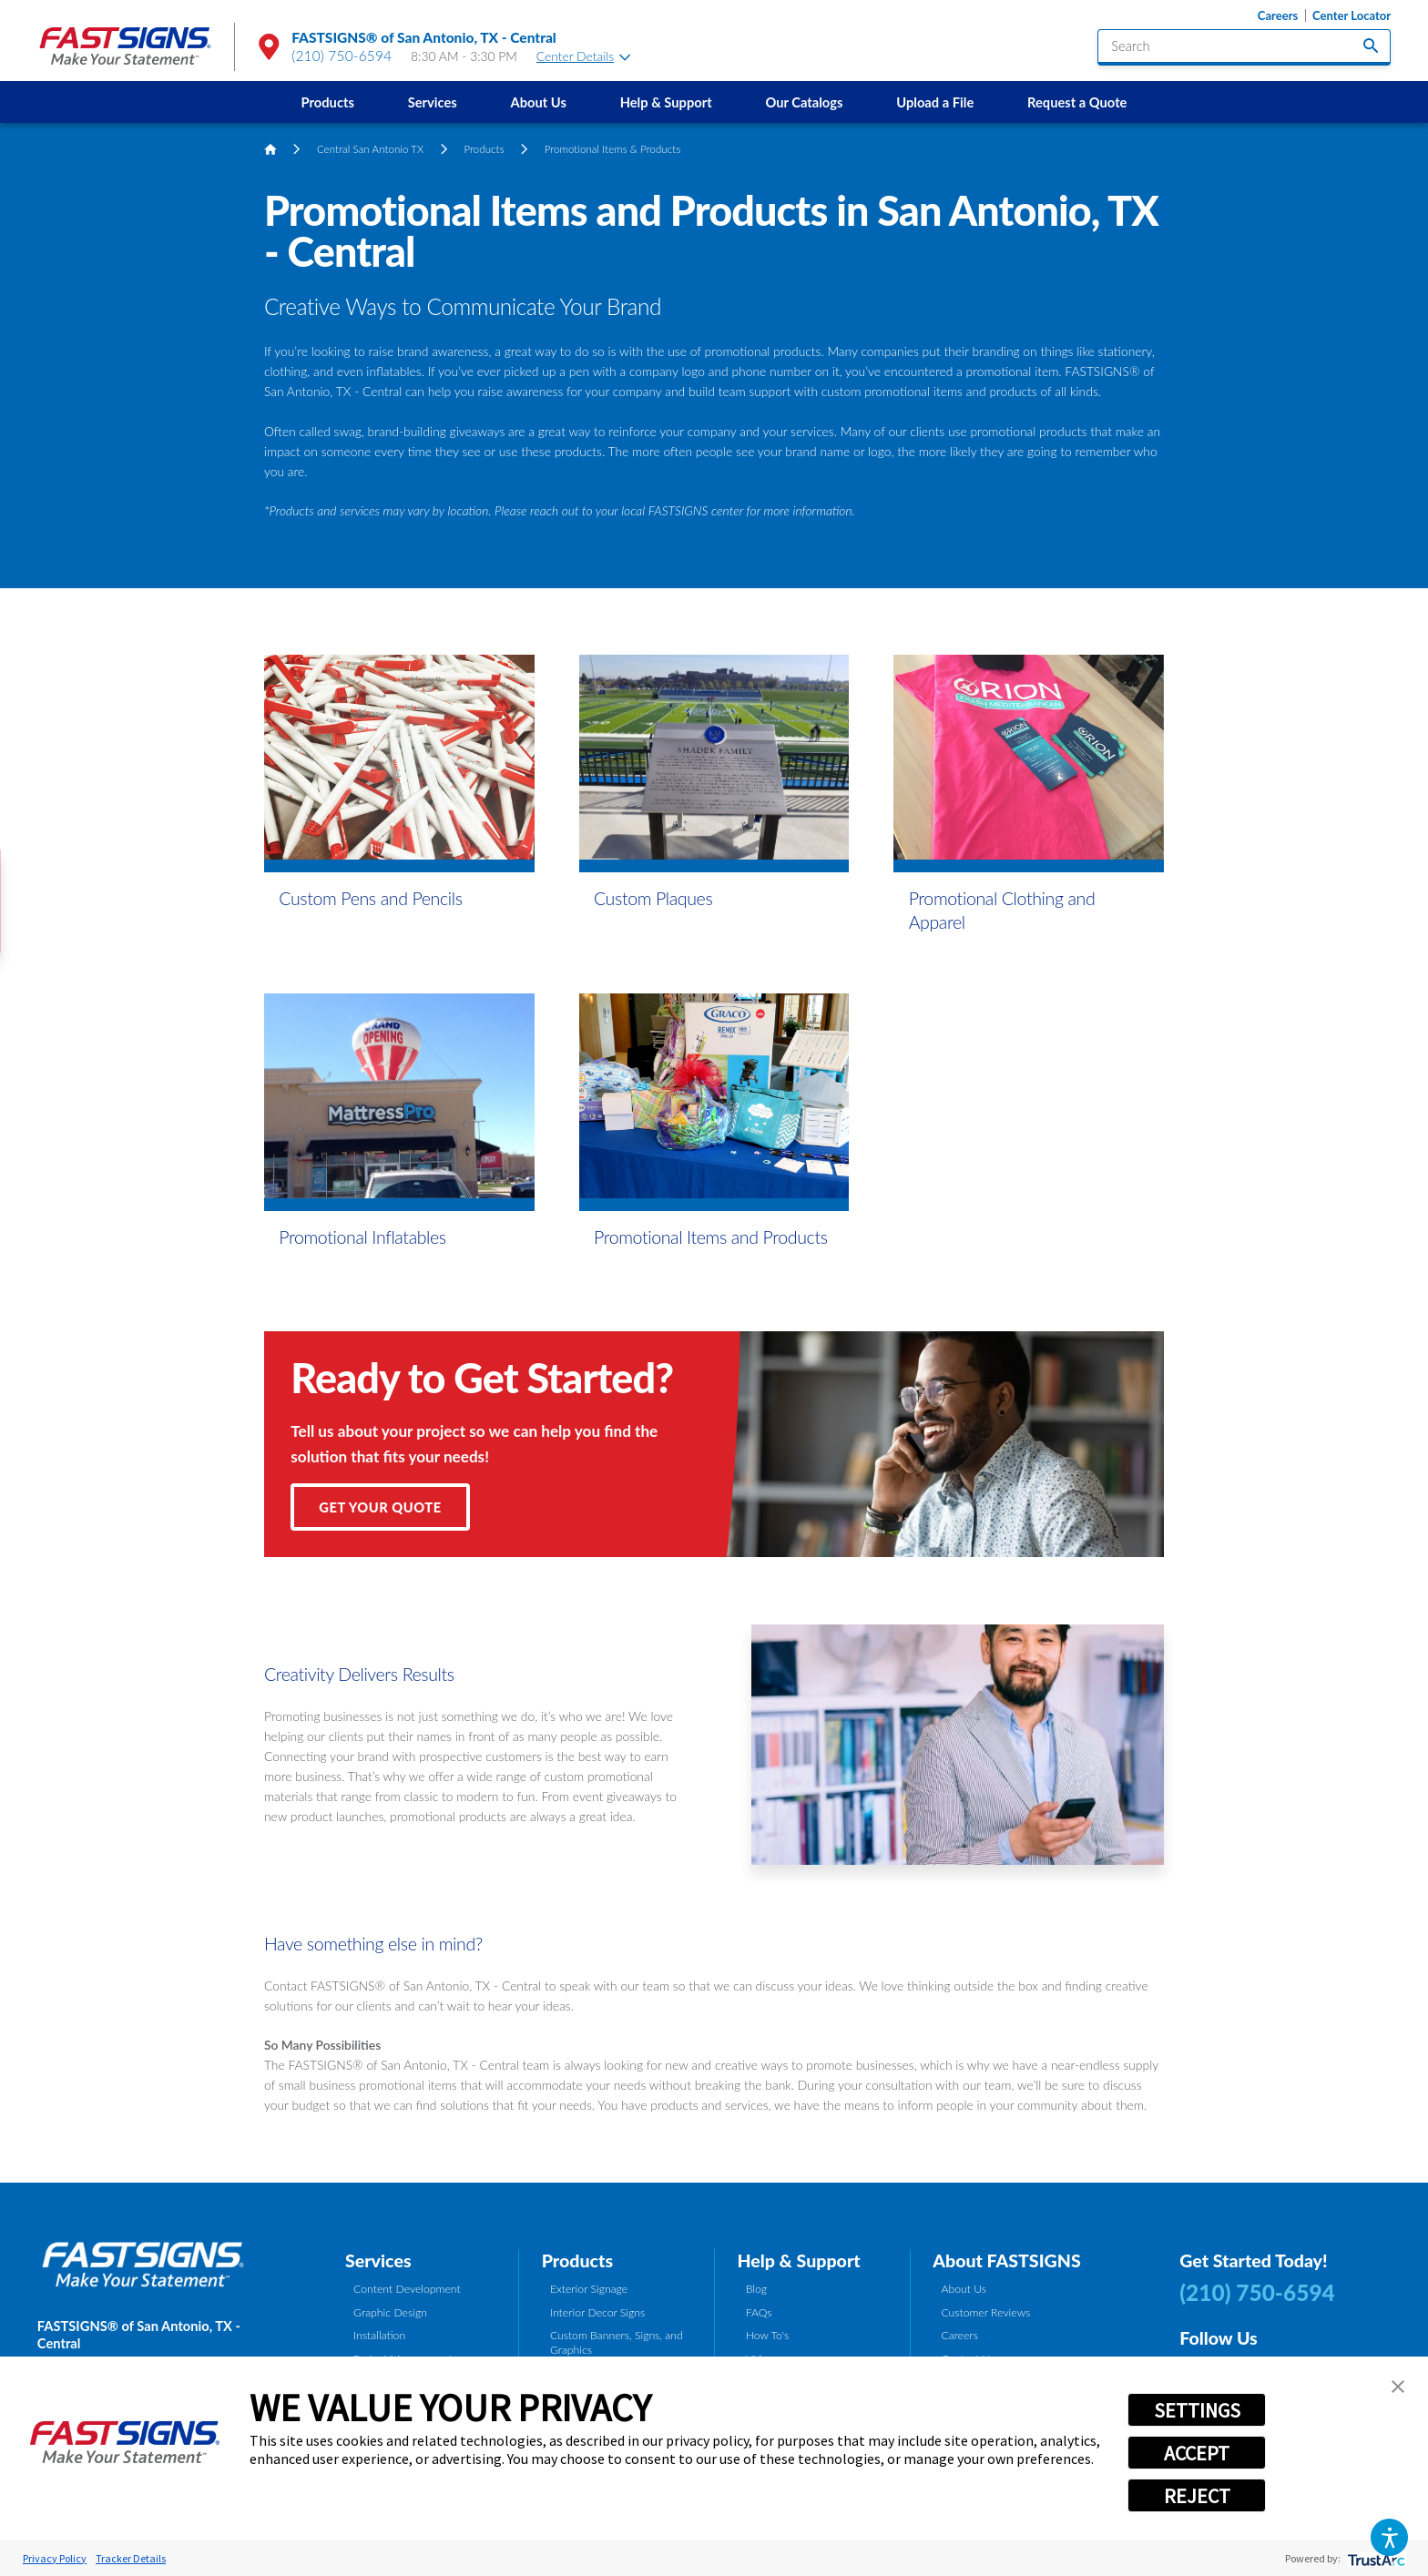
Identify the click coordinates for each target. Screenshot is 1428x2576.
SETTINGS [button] (1197, 2410)
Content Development (407, 2289)
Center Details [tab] (583, 56)
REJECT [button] (1197, 2496)
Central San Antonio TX (370, 149)
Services (432, 102)
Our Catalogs (803, 102)
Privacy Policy (55, 2558)
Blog (756, 2289)
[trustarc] (1375, 2558)
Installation (379, 2335)
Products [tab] (577, 2260)
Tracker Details (131, 2558)
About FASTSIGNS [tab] (1006, 2260)
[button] (1389, 2537)
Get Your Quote (380, 1507)
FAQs (759, 2312)
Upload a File (935, 102)
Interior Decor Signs (597, 2312)
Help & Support (666, 102)
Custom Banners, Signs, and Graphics (616, 2342)
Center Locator (1351, 16)
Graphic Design (390, 2312)
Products (327, 102)
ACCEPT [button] (1196, 2453)
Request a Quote (1077, 102)
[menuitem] (327, 102)
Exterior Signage (588, 2289)
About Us (538, 102)
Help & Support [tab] (798, 2260)
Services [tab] (378, 2260)
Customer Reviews (985, 2312)
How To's (768, 2335)
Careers (1278, 16)
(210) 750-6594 (341, 55)
